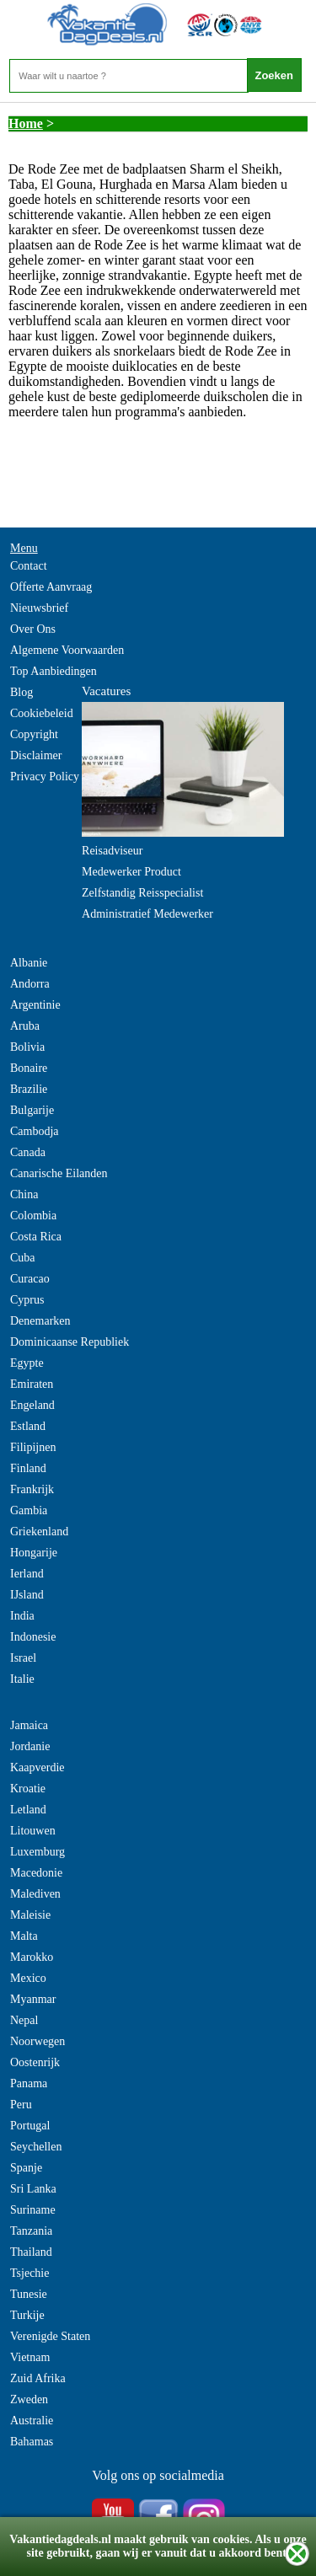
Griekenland (39, 1531)
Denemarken (40, 1321)
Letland (28, 1809)
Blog (21, 692)
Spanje (26, 2167)
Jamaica (29, 1725)
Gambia (28, 1510)
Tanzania (31, 2231)
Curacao (30, 1278)
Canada (28, 1152)
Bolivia (27, 1047)
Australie (31, 2420)
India (22, 1615)
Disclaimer (36, 755)
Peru (21, 2104)
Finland (28, 1468)
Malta (24, 1936)
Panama (28, 2083)
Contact (28, 566)
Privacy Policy (44, 776)
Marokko (31, 1957)
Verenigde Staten (50, 2336)
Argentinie (35, 1005)
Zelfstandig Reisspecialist (142, 892)
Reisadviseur (112, 850)
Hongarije (33, 1552)
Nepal (24, 2020)
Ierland (27, 1573)
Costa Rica (36, 1236)
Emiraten (31, 1384)
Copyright (34, 734)
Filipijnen (33, 1447)
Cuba (22, 1257)
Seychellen (36, 2146)
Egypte (27, 1363)
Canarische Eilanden (58, 1173)
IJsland (27, 1594)
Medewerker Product (131, 871)
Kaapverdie (37, 1767)
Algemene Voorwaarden (67, 650)
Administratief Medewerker (147, 914)
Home (25, 123)
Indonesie (33, 1637)
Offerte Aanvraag (51, 587)
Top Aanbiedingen (53, 671)
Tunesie (28, 2294)
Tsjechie (29, 2273)
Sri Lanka (33, 2188)
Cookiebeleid (41, 713)
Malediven (35, 1894)
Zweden (29, 2399)
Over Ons (33, 629)
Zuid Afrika (38, 2378)
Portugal (30, 2125)
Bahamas (31, 2441)
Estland (28, 1426)
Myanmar (33, 1999)
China (24, 1194)
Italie (22, 1679)
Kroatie (28, 1788)
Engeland (32, 1405)
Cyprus (27, 1299)
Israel (23, 1658)
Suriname (33, 2210)
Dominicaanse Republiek (69, 1342)
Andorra (30, 983)
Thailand (31, 2252)
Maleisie (30, 1915)
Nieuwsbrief (39, 608)
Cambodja (34, 1131)
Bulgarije (32, 1110)
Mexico (28, 1978)
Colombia (33, 1215)
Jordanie (30, 1746)
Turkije (27, 2315)
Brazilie (28, 1089)
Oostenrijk (35, 2062)
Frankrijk (32, 1489)
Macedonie (36, 1872)
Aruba (25, 1026)
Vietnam (30, 2357)
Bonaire (28, 1068)
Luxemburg (37, 1851)
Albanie (28, 962)
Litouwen (33, 1830)
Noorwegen (37, 2041)
